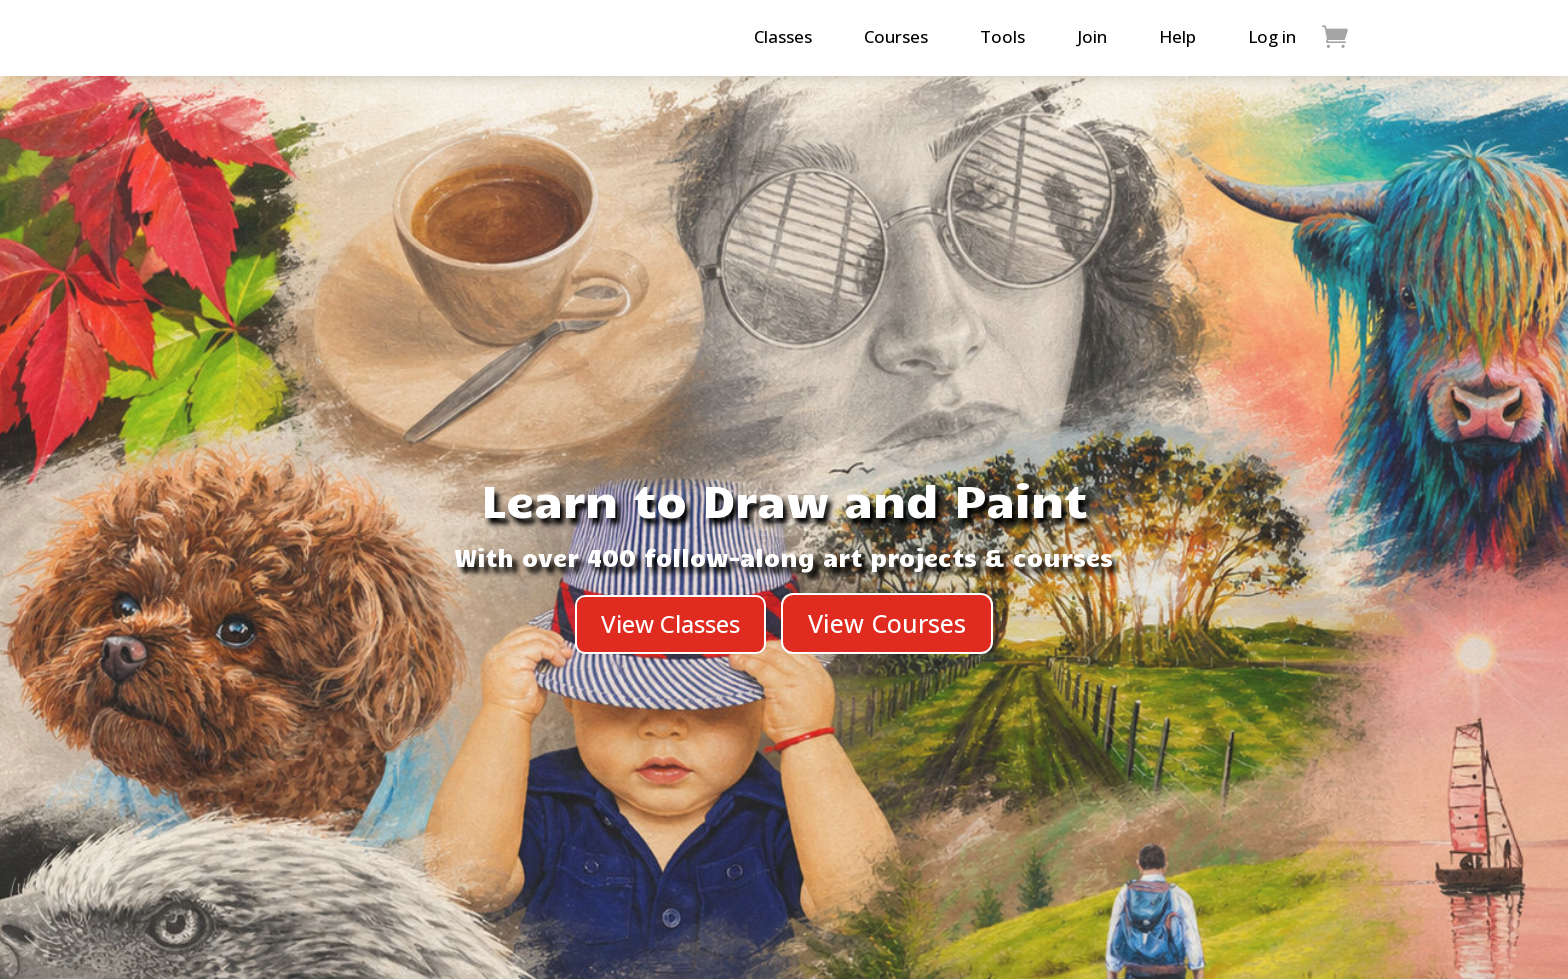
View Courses (887, 623)
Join (1092, 36)
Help (1177, 36)
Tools (1002, 36)
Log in (1272, 36)
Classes (783, 36)
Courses (896, 36)
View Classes (670, 623)
